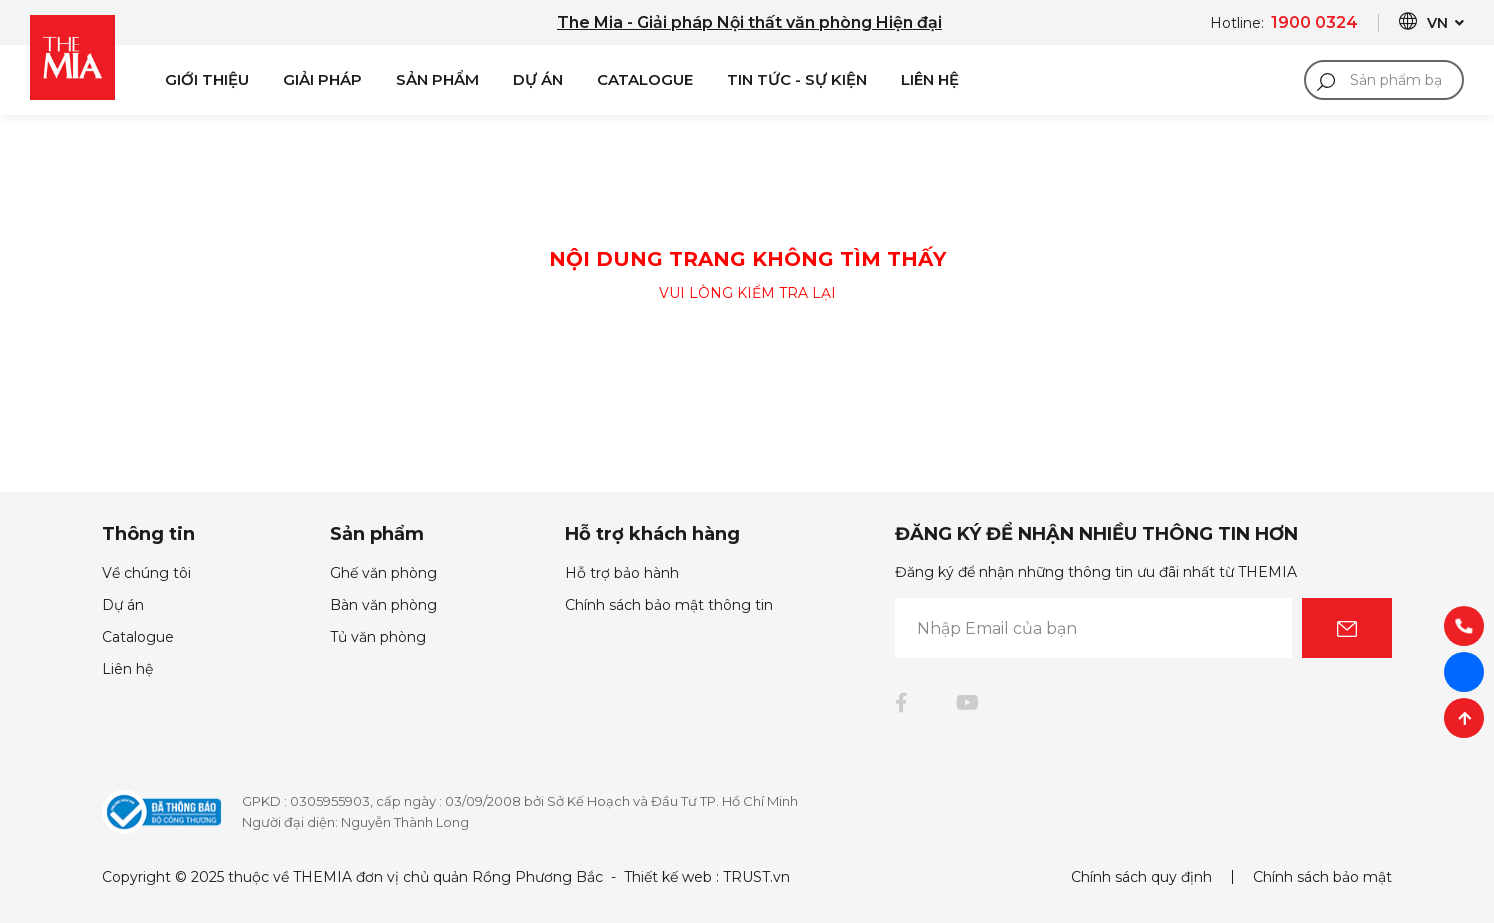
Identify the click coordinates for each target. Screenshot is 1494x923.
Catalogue (645, 79)
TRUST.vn (756, 877)
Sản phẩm (437, 79)
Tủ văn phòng (378, 637)
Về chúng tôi (146, 573)
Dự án (538, 79)
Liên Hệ (930, 79)
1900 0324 (1314, 22)
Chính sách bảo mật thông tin (669, 605)
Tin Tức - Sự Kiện (797, 79)
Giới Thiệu (207, 79)
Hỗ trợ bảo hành (622, 573)
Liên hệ (127, 669)
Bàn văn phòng (383, 605)
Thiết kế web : (671, 877)
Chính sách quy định (1141, 877)
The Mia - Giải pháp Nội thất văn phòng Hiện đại (749, 22)
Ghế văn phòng (383, 573)
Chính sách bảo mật (1322, 877)
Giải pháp (322, 79)
